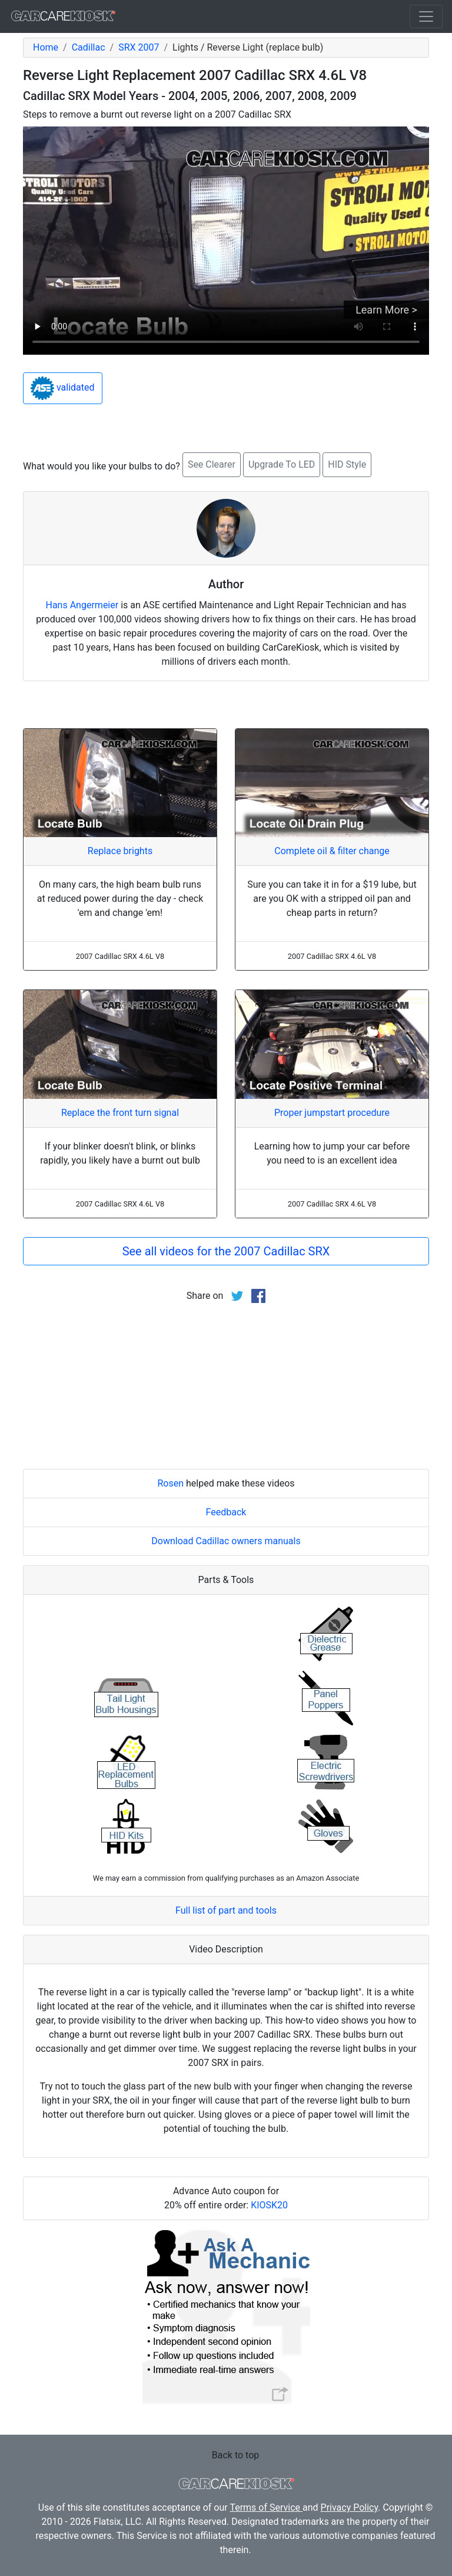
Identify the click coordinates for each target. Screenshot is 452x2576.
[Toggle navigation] (426, 16)
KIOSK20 (269, 2205)
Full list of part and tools (226, 1910)
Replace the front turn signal (120, 1112)
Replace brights (120, 851)
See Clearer (211, 464)
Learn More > (386, 310)
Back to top (235, 2455)
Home (45, 47)
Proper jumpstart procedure (332, 1112)
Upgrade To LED (281, 464)
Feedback (226, 1512)
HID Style (347, 464)
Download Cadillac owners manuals (225, 1541)
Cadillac (88, 47)
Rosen (170, 1483)
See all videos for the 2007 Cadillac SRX (226, 1251)
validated (63, 388)
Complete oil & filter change (331, 851)
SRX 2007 (138, 47)
